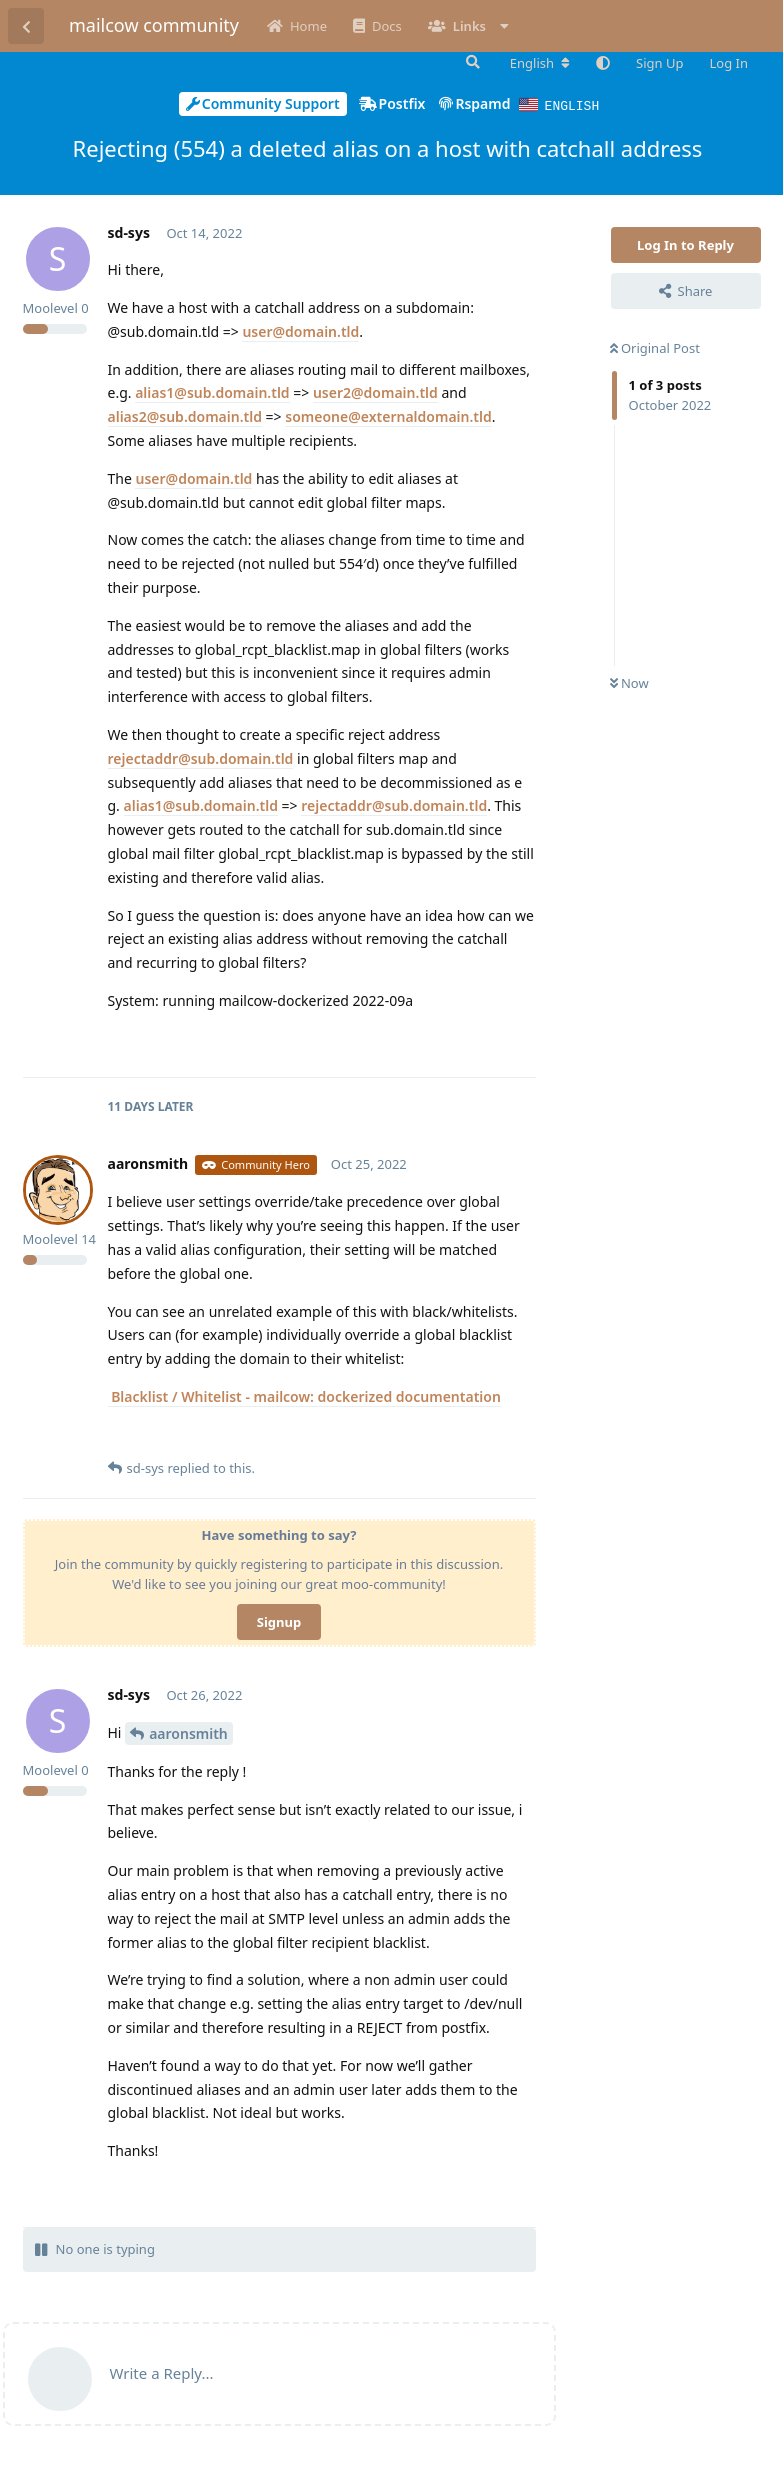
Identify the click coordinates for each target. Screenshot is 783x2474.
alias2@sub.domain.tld (185, 415)
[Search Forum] (471, 62)
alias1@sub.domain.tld (212, 391)
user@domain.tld (300, 330)
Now (629, 682)
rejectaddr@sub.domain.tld (201, 757)
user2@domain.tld (375, 391)
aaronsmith (188, 1732)
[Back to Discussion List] (26, 26)
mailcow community (154, 25)
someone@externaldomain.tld (388, 415)
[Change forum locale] (540, 63)
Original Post (655, 347)
